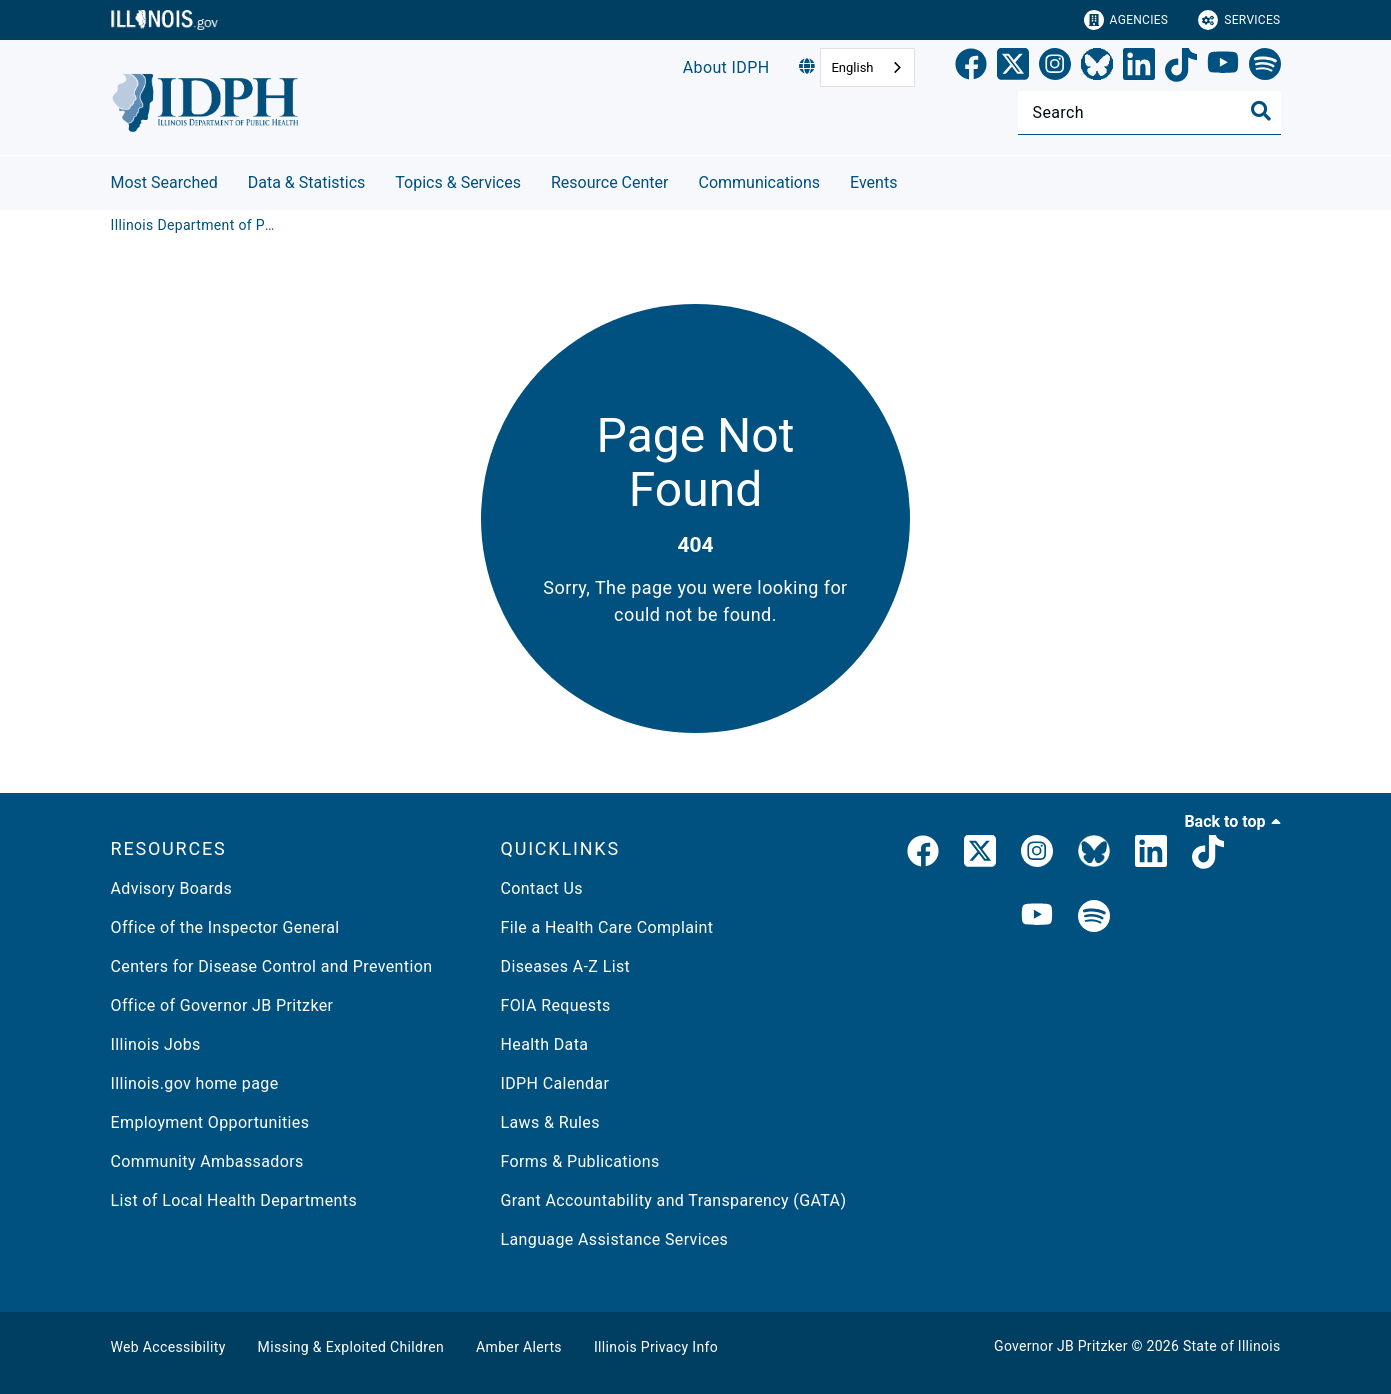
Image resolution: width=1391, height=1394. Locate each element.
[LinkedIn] (1139, 68)
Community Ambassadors (207, 1161)
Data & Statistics (307, 182)
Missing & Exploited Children (351, 1347)
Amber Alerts (519, 1347)
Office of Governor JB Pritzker (222, 1005)
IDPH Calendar (555, 1083)
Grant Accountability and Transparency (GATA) (674, 1200)
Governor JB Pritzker (1061, 1346)
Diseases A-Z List (566, 966)
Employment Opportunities (210, 1122)
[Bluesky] (1097, 68)
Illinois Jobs (156, 1044)
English (852, 67)
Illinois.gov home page (195, 1083)
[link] (971, 68)
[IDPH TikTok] (1208, 855)
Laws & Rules (550, 1122)
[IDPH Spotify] (1094, 917)
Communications (759, 182)
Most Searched (164, 182)
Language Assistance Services (615, 1239)
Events (873, 182)
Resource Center (610, 182)
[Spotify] (1265, 68)
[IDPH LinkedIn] (1151, 855)
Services (1239, 20)
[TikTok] (1181, 68)
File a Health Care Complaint (607, 927)
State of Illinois (1232, 1346)
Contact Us (542, 888)
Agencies (1126, 20)
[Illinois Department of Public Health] (196, 225)
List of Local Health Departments (234, 1200)
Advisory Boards (172, 888)
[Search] (1149, 112)
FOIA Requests (556, 1005)
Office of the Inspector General (225, 927)
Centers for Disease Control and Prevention (272, 966)
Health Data (545, 1044)
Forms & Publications (580, 1161)
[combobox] (867, 67)
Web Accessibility (168, 1347)
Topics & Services (458, 182)
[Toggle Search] (1261, 111)
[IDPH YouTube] (1037, 917)
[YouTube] (1223, 68)
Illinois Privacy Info (656, 1347)
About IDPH (726, 67)
